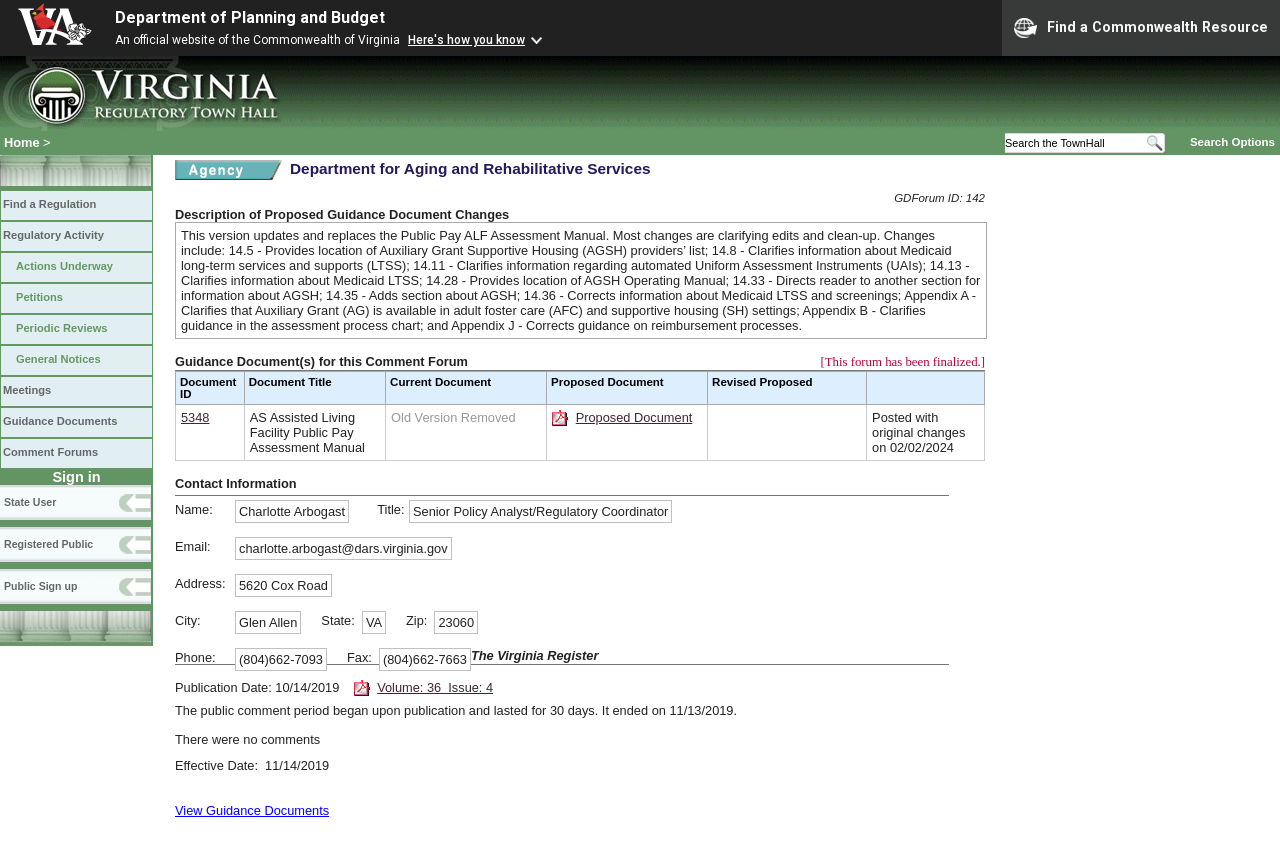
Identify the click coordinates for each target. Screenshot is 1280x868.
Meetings (27, 390)
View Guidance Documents (252, 810)
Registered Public (48, 544)
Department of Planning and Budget (250, 17)
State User (30, 502)
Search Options (1232, 142)
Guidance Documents (60, 421)
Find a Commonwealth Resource (1141, 28)
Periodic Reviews (62, 328)
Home (22, 142)
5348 (195, 417)
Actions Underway (64, 266)
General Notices (58, 359)
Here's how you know (466, 40)
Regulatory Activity (53, 235)
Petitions (39, 297)
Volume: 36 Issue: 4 (435, 687)
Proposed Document (634, 417)
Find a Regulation (49, 204)
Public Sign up (40, 586)
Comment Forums (50, 452)
